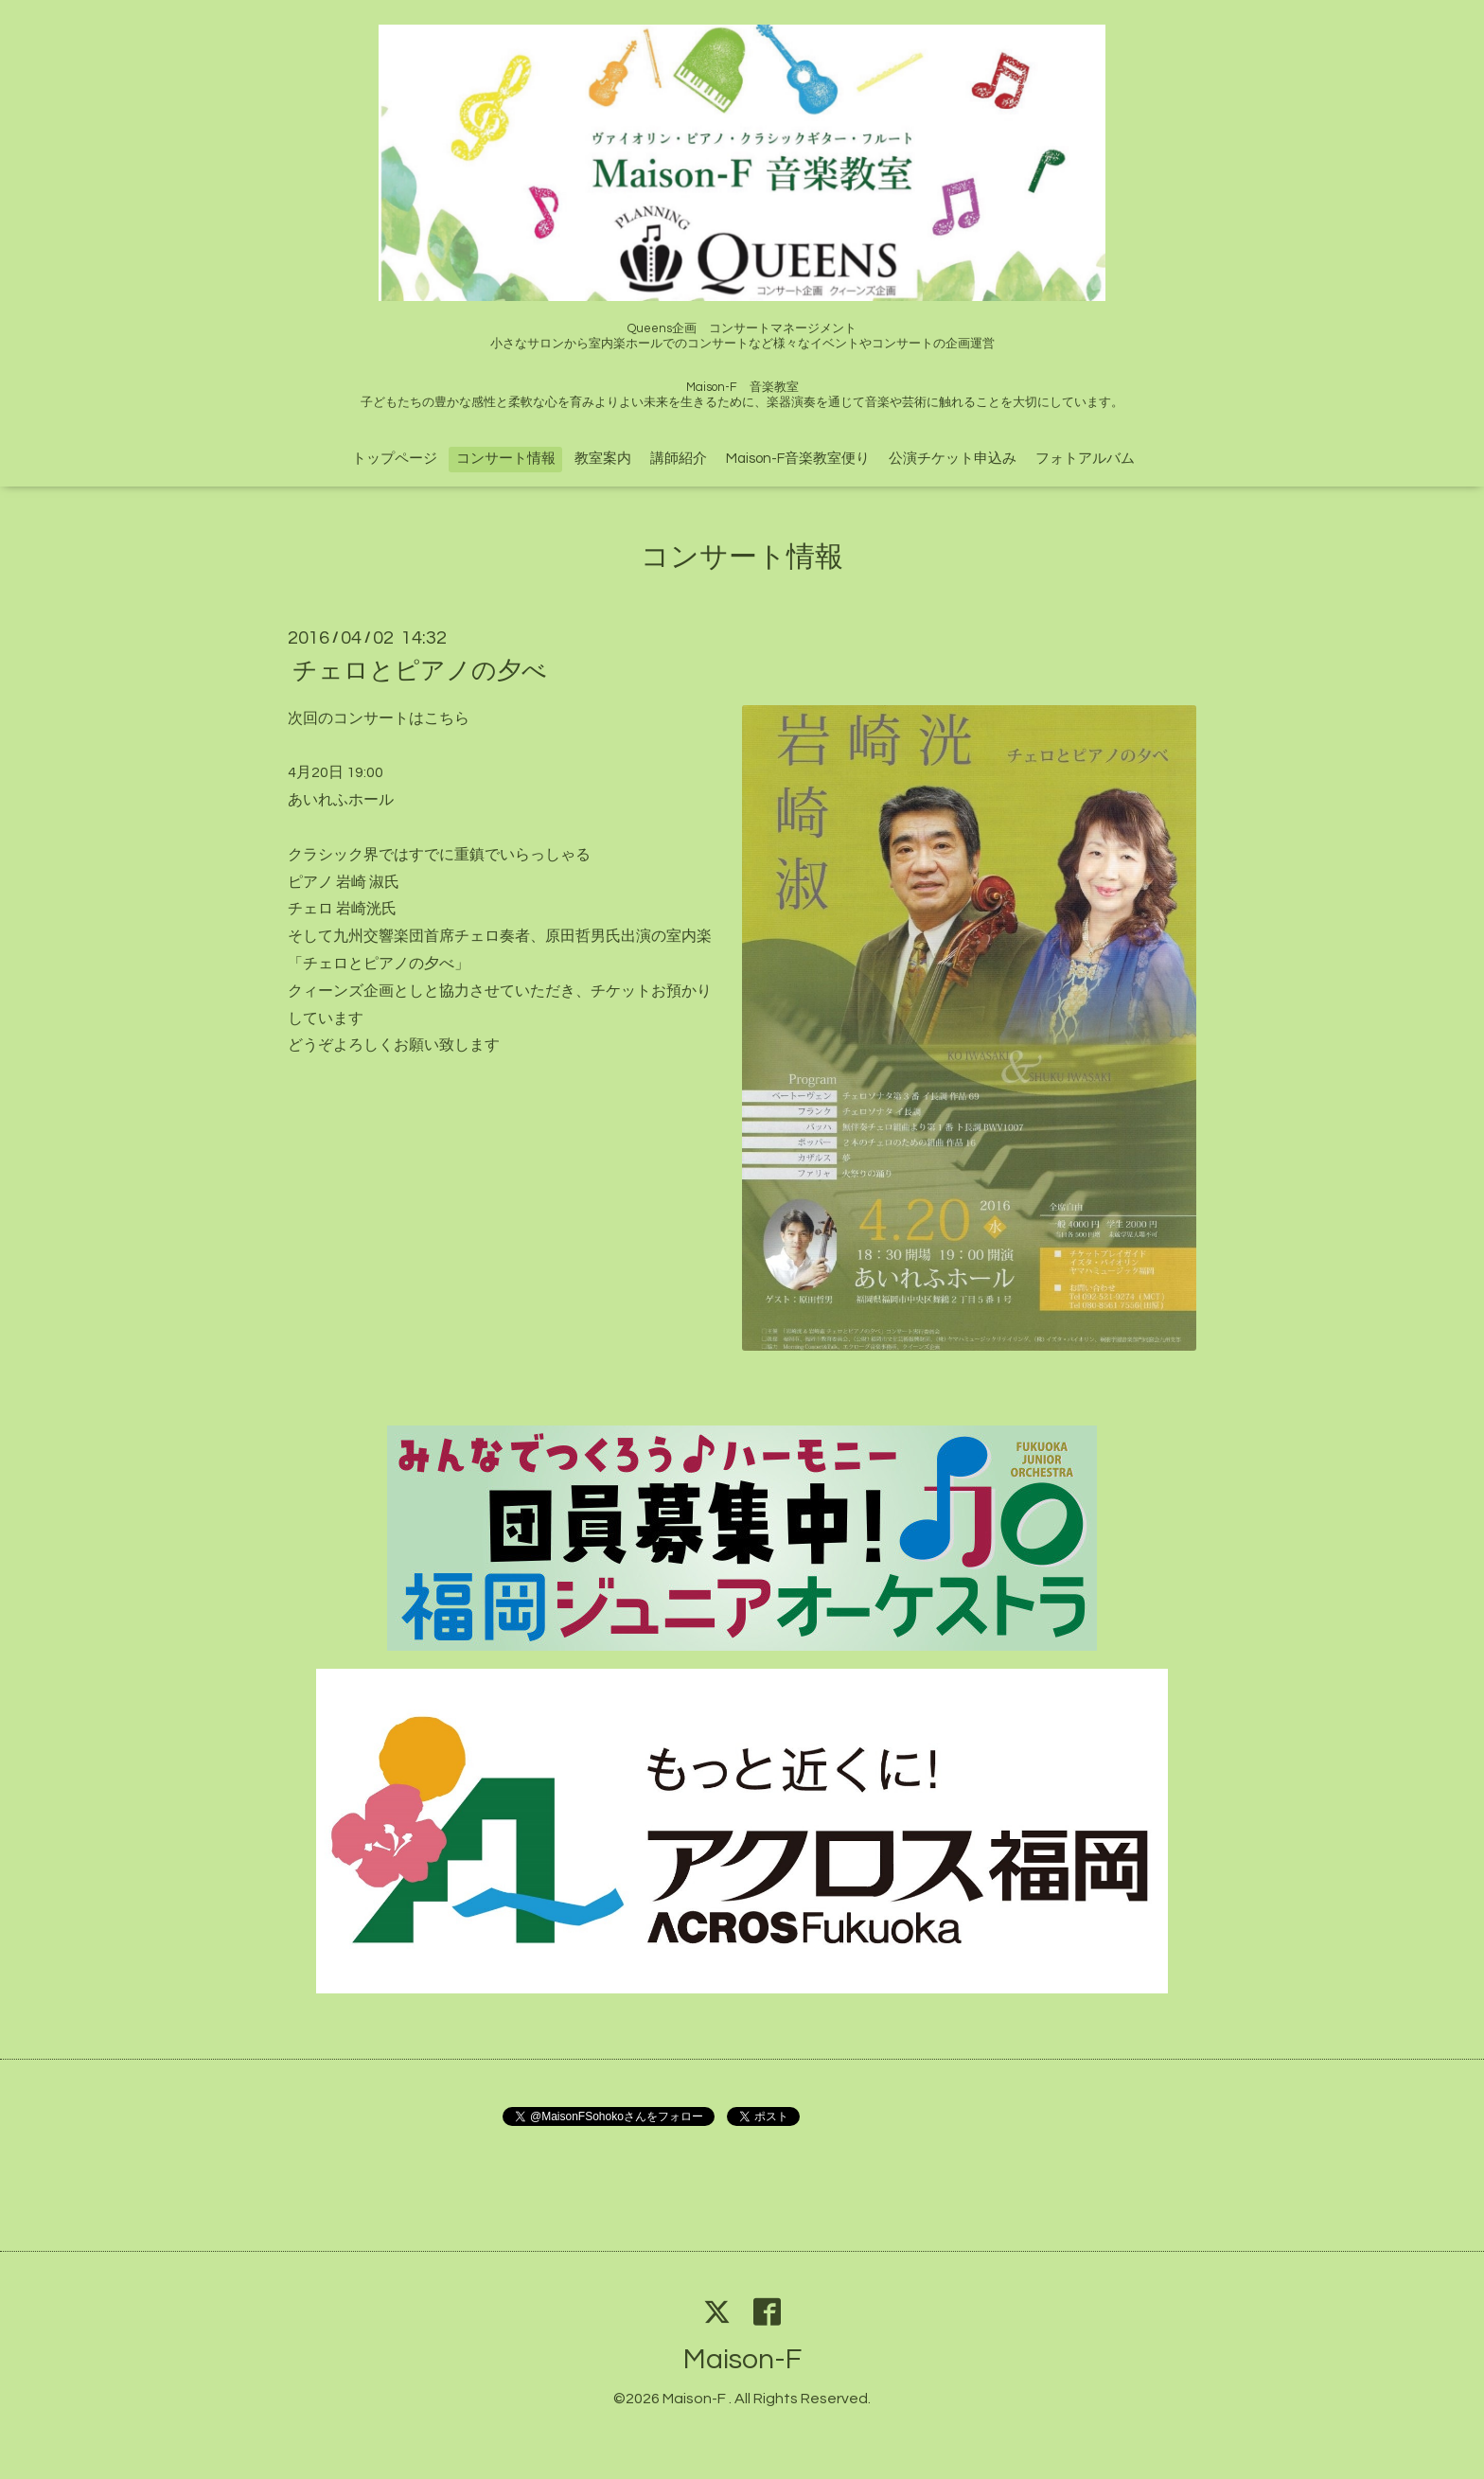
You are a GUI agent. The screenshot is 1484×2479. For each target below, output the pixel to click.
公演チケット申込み (952, 459)
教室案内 (602, 459)
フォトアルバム (1085, 459)
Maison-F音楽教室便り (798, 459)
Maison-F (742, 2359)
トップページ (394, 459)
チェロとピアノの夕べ (419, 671)
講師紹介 (678, 459)
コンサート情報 (506, 459)
